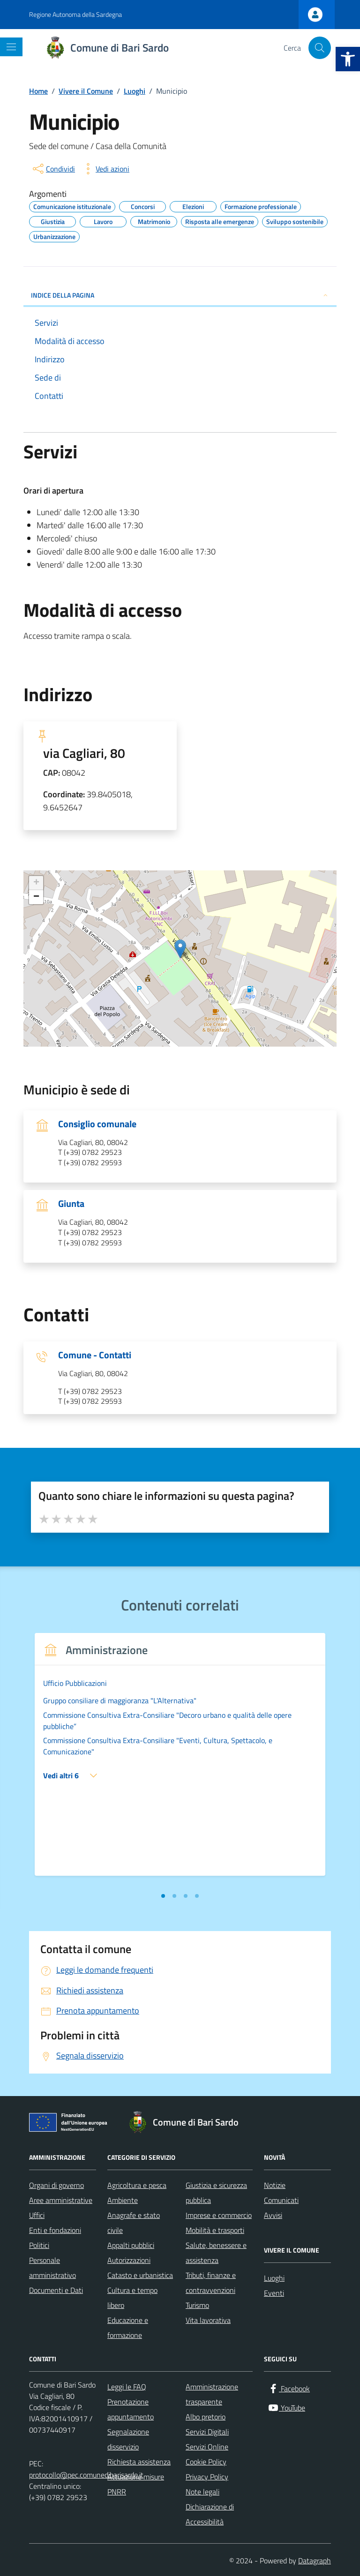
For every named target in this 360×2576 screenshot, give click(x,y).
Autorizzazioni (128, 2260)
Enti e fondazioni (55, 2230)
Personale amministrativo (52, 2267)
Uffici (37, 2215)
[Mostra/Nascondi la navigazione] (11, 46)
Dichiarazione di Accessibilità (210, 2514)
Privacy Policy (207, 2476)
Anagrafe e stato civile (133, 2222)
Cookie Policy (206, 2461)
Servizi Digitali (207, 2431)
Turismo (197, 2305)
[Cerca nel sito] (319, 48)
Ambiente (122, 2200)
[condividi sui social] (53, 168)
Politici (39, 2245)
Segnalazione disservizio (128, 2439)
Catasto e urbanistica (140, 2275)
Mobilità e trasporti (215, 2230)
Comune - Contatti (94, 1355)
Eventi (274, 2293)
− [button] (36, 897)
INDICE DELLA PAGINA (180, 295)
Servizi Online (207, 2446)
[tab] (163, 1896)
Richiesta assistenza (139, 2461)
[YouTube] (286, 2408)
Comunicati (281, 2200)
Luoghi (274, 2278)
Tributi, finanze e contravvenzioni (211, 2282)
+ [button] (36, 883)
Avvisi (273, 2215)
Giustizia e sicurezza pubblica (216, 2192)
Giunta (71, 1204)
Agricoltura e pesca (136, 2185)
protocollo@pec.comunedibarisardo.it (86, 2474)
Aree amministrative (60, 2200)
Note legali (202, 2491)
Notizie (274, 2185)
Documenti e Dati (56, 2290)
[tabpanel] (180, 1760)
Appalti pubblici (130, 2245)
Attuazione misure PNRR (135, 2484)
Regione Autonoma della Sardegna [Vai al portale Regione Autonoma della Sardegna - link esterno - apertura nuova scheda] (75, 14)
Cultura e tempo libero (132, 2297)
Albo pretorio (205, 2416)
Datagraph (314, 2560)
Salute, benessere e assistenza (216, 2252)
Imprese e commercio (219, 2215)
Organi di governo (56, 2185)
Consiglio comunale (97, 1124)
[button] (348, 59)
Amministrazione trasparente (212, 2394)
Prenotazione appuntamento (130, 2409)
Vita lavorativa (208, 2320)
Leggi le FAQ (126, 2386)
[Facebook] (289, 2388)
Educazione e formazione (127, 2327)
